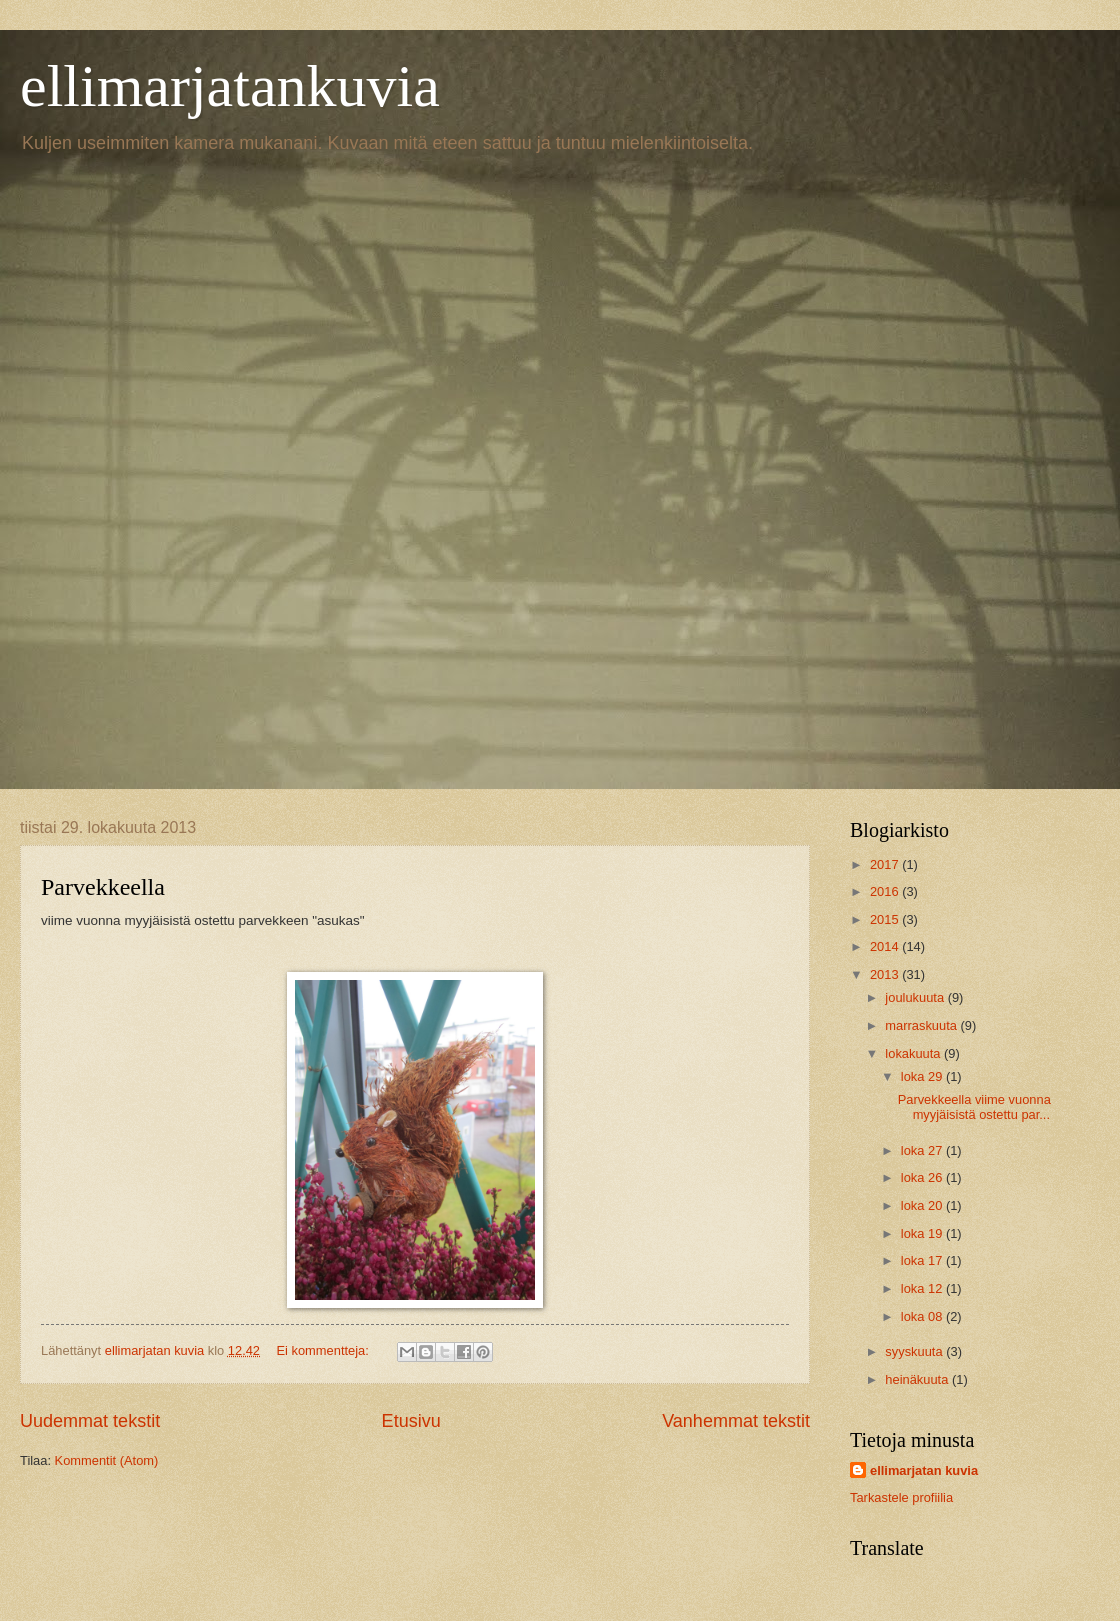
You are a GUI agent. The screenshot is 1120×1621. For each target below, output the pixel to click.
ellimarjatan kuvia (924, 1470)
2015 (886, 919)
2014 (886, 946)
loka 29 (923, 1076)
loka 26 (923, 1177)
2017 (886, 864)
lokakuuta (914, 1053)
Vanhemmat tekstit (736, 1421)
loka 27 (923, 1150)
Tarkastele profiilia (901, 1497)
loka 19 (923, 1233)
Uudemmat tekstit (90, 1421)
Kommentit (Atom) (107, 1460)
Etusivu (411, 1421)
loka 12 (923, 1288)
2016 (886, 891)
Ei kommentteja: (325, 1350)
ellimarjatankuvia (230, 86)
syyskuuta (915, 1351)
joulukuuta (916, 997)
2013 (886, 974)
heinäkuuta (918, 1379)
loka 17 (923, 1260)
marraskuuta (922, 1025)
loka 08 (923, 1316)
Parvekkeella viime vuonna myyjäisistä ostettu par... (974, 1107)
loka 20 (923, 1205)
